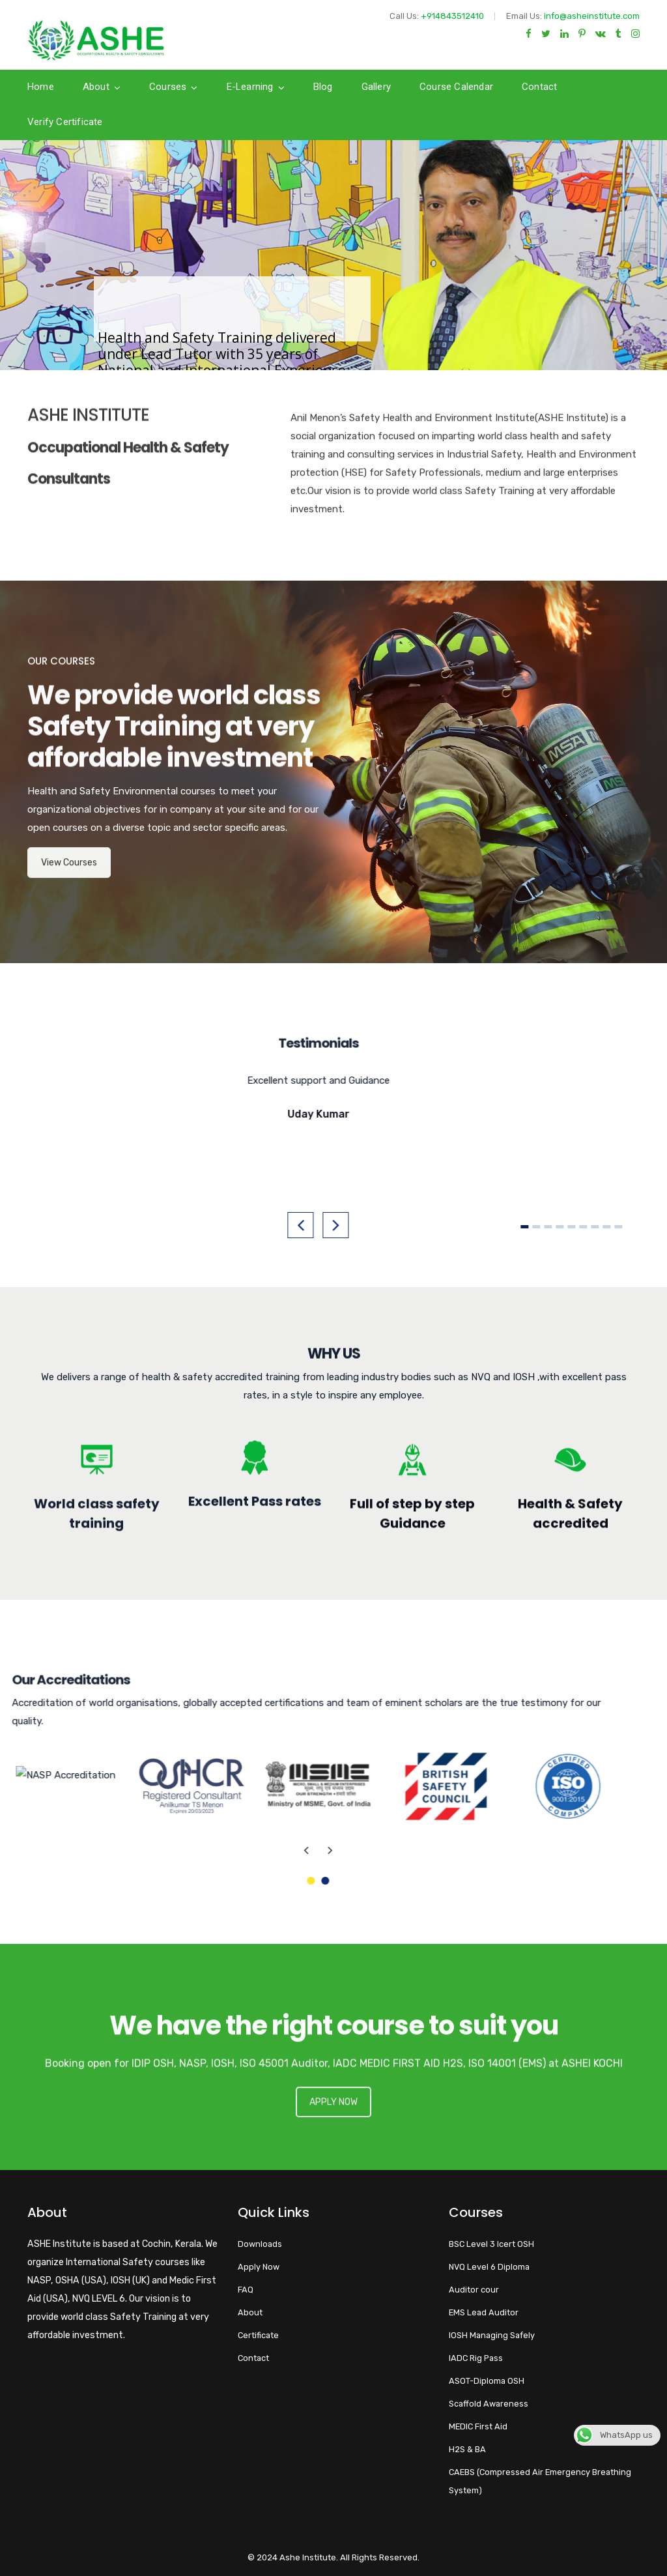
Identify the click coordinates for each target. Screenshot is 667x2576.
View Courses (69, 880)
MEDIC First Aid (478, 2426)
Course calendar (456, 87)
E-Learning (250, 87)
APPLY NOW (333, 2119)
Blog (323, 87)
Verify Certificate (65, 122)
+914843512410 (452, 16)
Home (40, 87)
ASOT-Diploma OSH (486, 2381)
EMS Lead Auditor (483, 2312)
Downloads (260, 2244)
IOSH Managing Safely (492, 2335)
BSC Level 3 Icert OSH (491, 2244)
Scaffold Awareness (488, 2404)
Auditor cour (474, 2289)
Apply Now (258, 2267)
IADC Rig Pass (476, 2358)
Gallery (376, 87)
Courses (167, 87)
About (96, 87)
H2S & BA (467, 2449)
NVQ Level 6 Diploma (489, 2267)
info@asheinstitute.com (592, 16)
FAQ (245, 2289)
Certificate (258, 2335)
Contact (539, 87)
